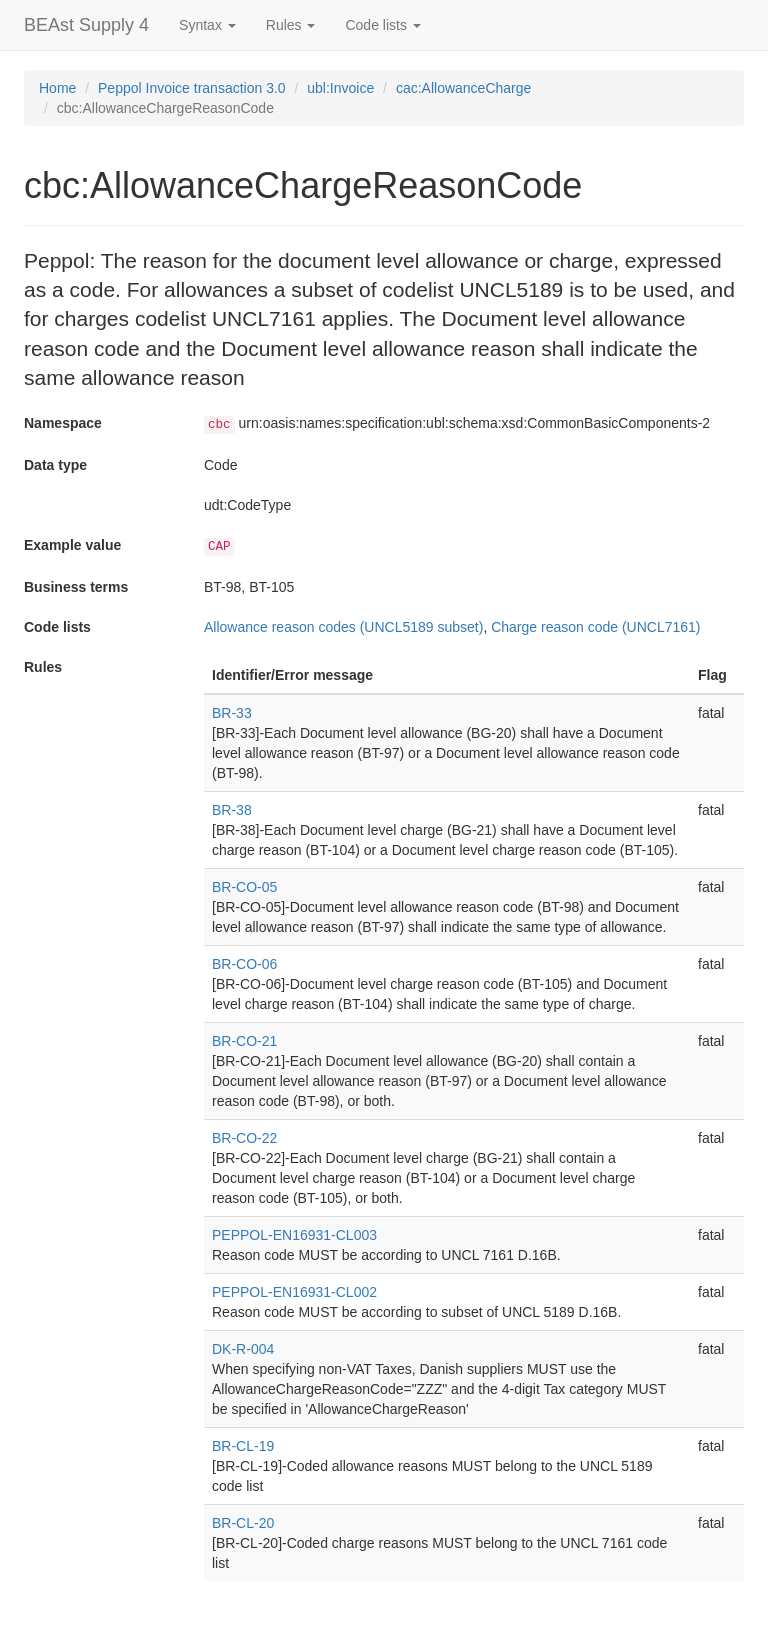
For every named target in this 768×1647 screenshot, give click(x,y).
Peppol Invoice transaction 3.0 (192, 88)
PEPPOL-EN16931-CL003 (294, 1235)
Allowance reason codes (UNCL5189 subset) (343, 627)
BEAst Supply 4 (86, 25)
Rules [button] (291, 25)
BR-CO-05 (244, 887)
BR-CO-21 (244, 1041)
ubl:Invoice (340, 88)
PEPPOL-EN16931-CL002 (294, 1292)
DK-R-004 (243, 1349)
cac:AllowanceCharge (463, 88)
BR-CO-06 (244, 964)
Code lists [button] (382, 25)
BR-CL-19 (243, 1446)
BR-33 (232, 713)
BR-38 (232, 810)
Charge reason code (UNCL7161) (595, 627)
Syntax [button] (207, 25)
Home (57, 88)
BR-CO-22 (244, 1138)
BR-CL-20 (243, 1523)
